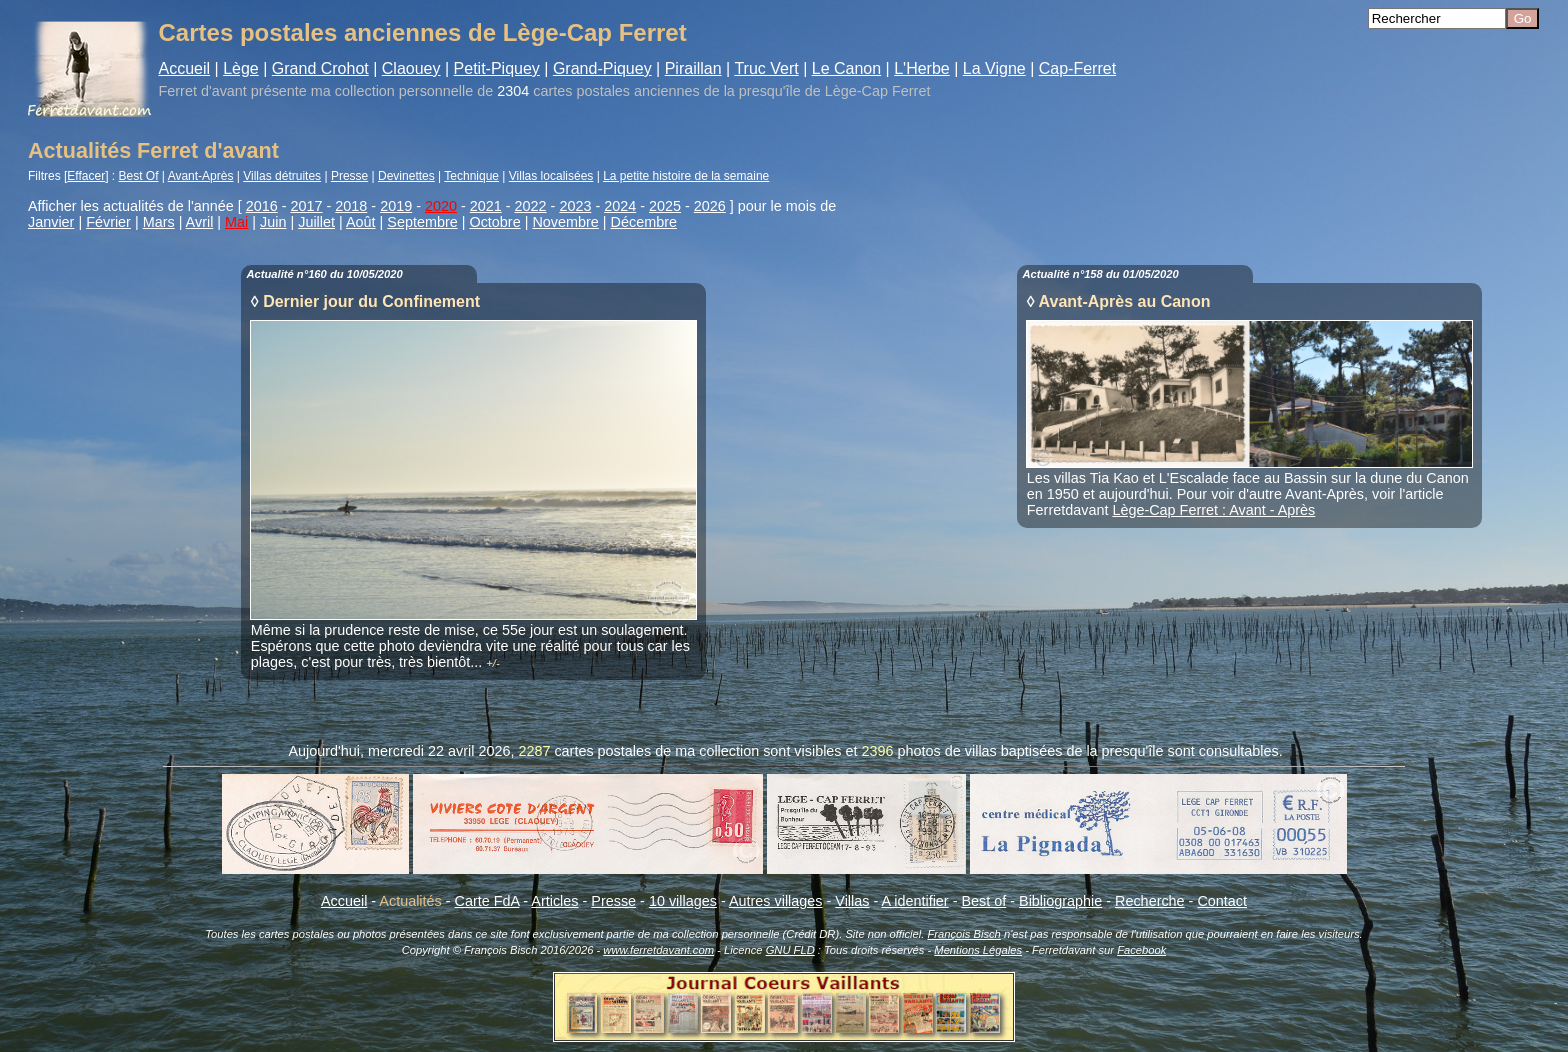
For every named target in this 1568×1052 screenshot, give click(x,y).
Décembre (644, 222)
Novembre (565, 222)
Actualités (410, 901)
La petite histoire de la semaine (686, 176)
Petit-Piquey (497, 68)
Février (108, 222)
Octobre (494, 222)
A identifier (914, 901)
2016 (262, 206)
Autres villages (776, 901)
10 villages (683, 901)
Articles (554, 901)
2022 (531, 206)
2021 (486, 206)
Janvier (51, 222)
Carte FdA (487, 901)
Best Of (139, 176)
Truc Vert (766, 68)
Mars (159, 222)
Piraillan (693, 68)
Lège (241, 68)
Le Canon (846, 68)
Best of (983, 901)
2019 (396, 206)
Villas (852, 901)
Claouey (411, 68)
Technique (471, 176)
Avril (200, 222)
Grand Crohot (320, 68)
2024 (620, 206)
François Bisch (963, 934)
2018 (351, 206)
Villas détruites (282, 176)
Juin (273, 222)
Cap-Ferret (1077, 68)
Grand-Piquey (602, 68)
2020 (441, 206)
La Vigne (994, 68)
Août (361, 222)
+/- (492, 663)
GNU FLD (790, 950)
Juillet (316, 222)
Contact (1222, 901)
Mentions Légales (978, 950)
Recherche (1150, 901)
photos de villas (947, 751)
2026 (710, 206)
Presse (349, 176)
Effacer (86, 176)
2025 (665, 206)
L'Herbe (922, 68)
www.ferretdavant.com (658, 950)
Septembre (422, 222)
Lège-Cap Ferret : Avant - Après (1213, 510)
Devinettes (406, 176)
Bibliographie (1060, 901)
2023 (575, 206)
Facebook (1141, 950)
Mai (236, 222)
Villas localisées (551, 176)
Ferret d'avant (203, 91)
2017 (307, 206)
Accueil (185, 68)
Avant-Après (201, 176)
